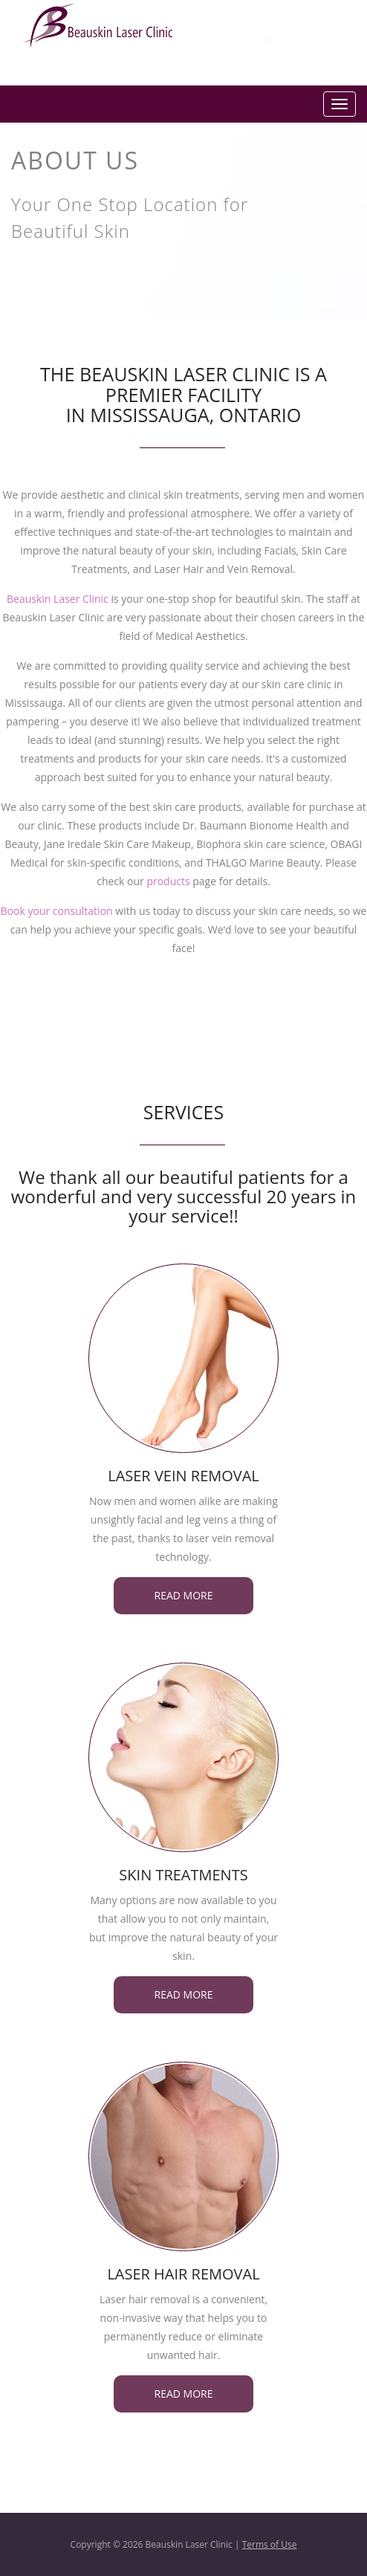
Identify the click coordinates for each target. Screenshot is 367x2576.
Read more (184, 1595)
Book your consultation (57, 911)
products (167, 881)
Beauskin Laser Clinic (57, 599)
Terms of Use (269, 2544)
